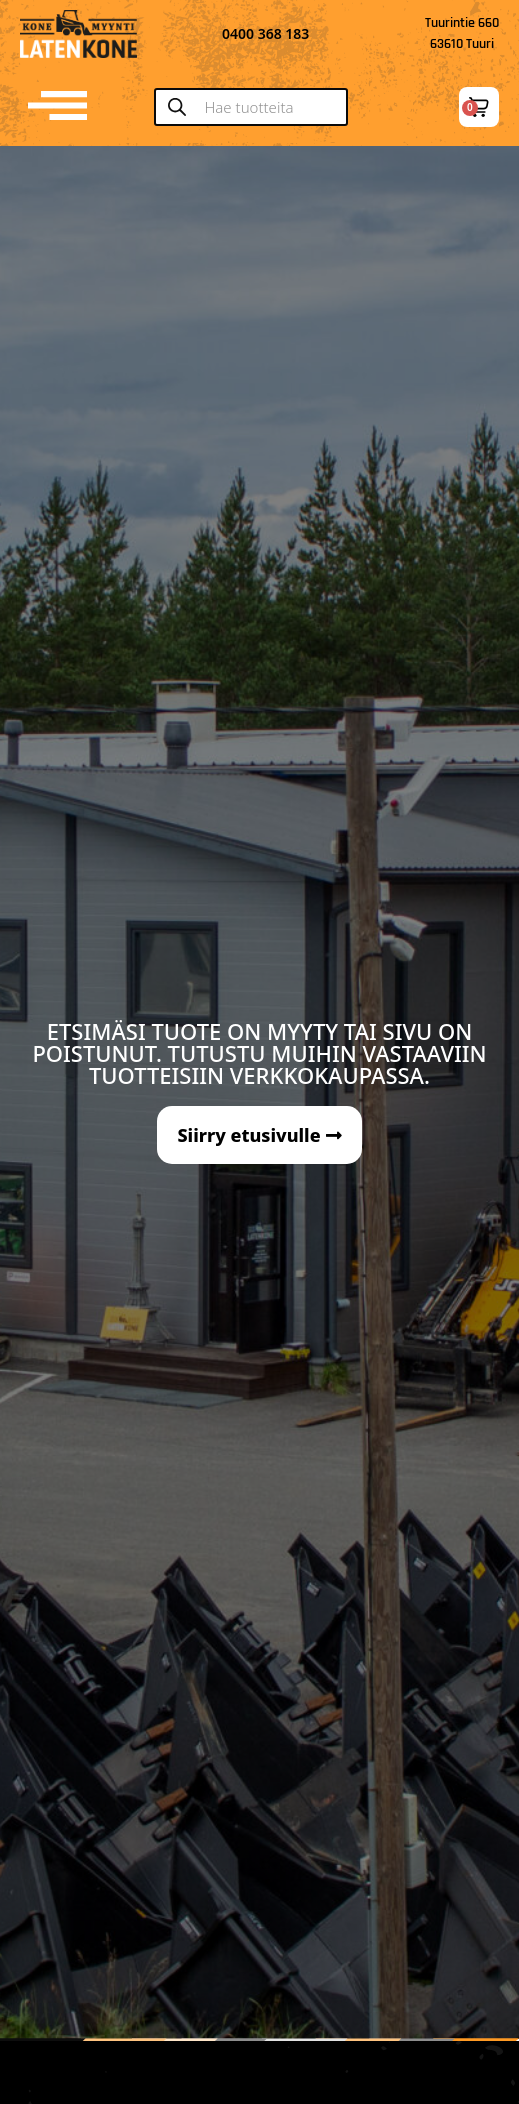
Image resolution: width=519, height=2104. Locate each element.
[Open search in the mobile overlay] (259, 107)
